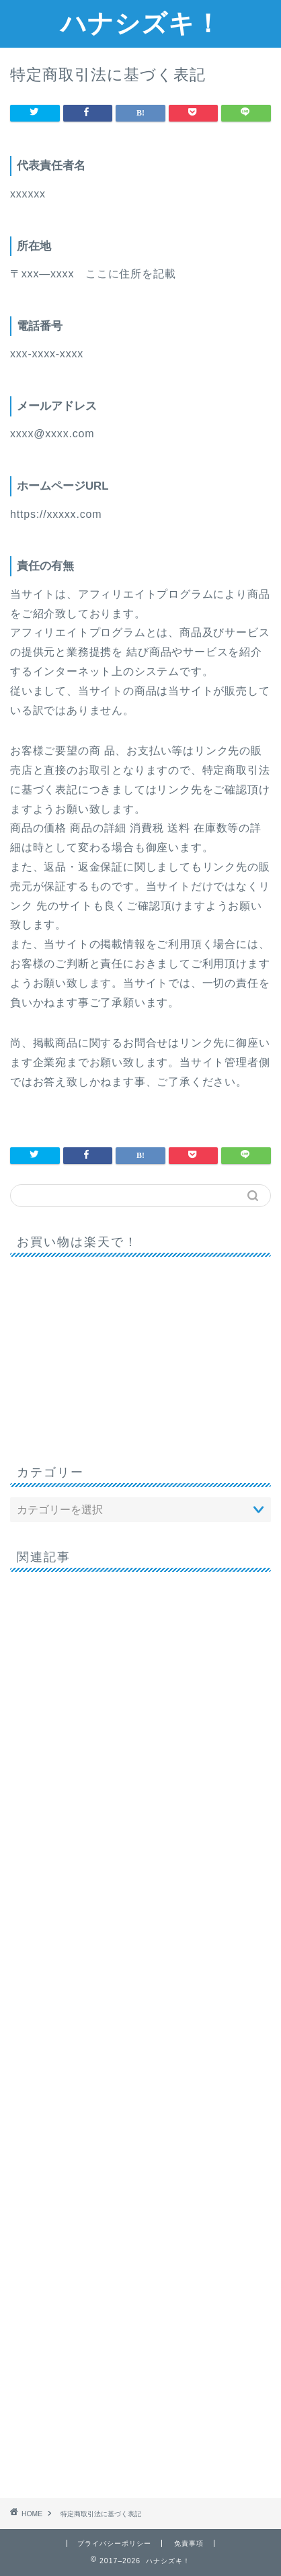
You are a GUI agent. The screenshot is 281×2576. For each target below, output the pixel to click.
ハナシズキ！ (141, 23)
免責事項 (189, 2543)
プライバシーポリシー (114, 2543)
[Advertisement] (140, 2030)
